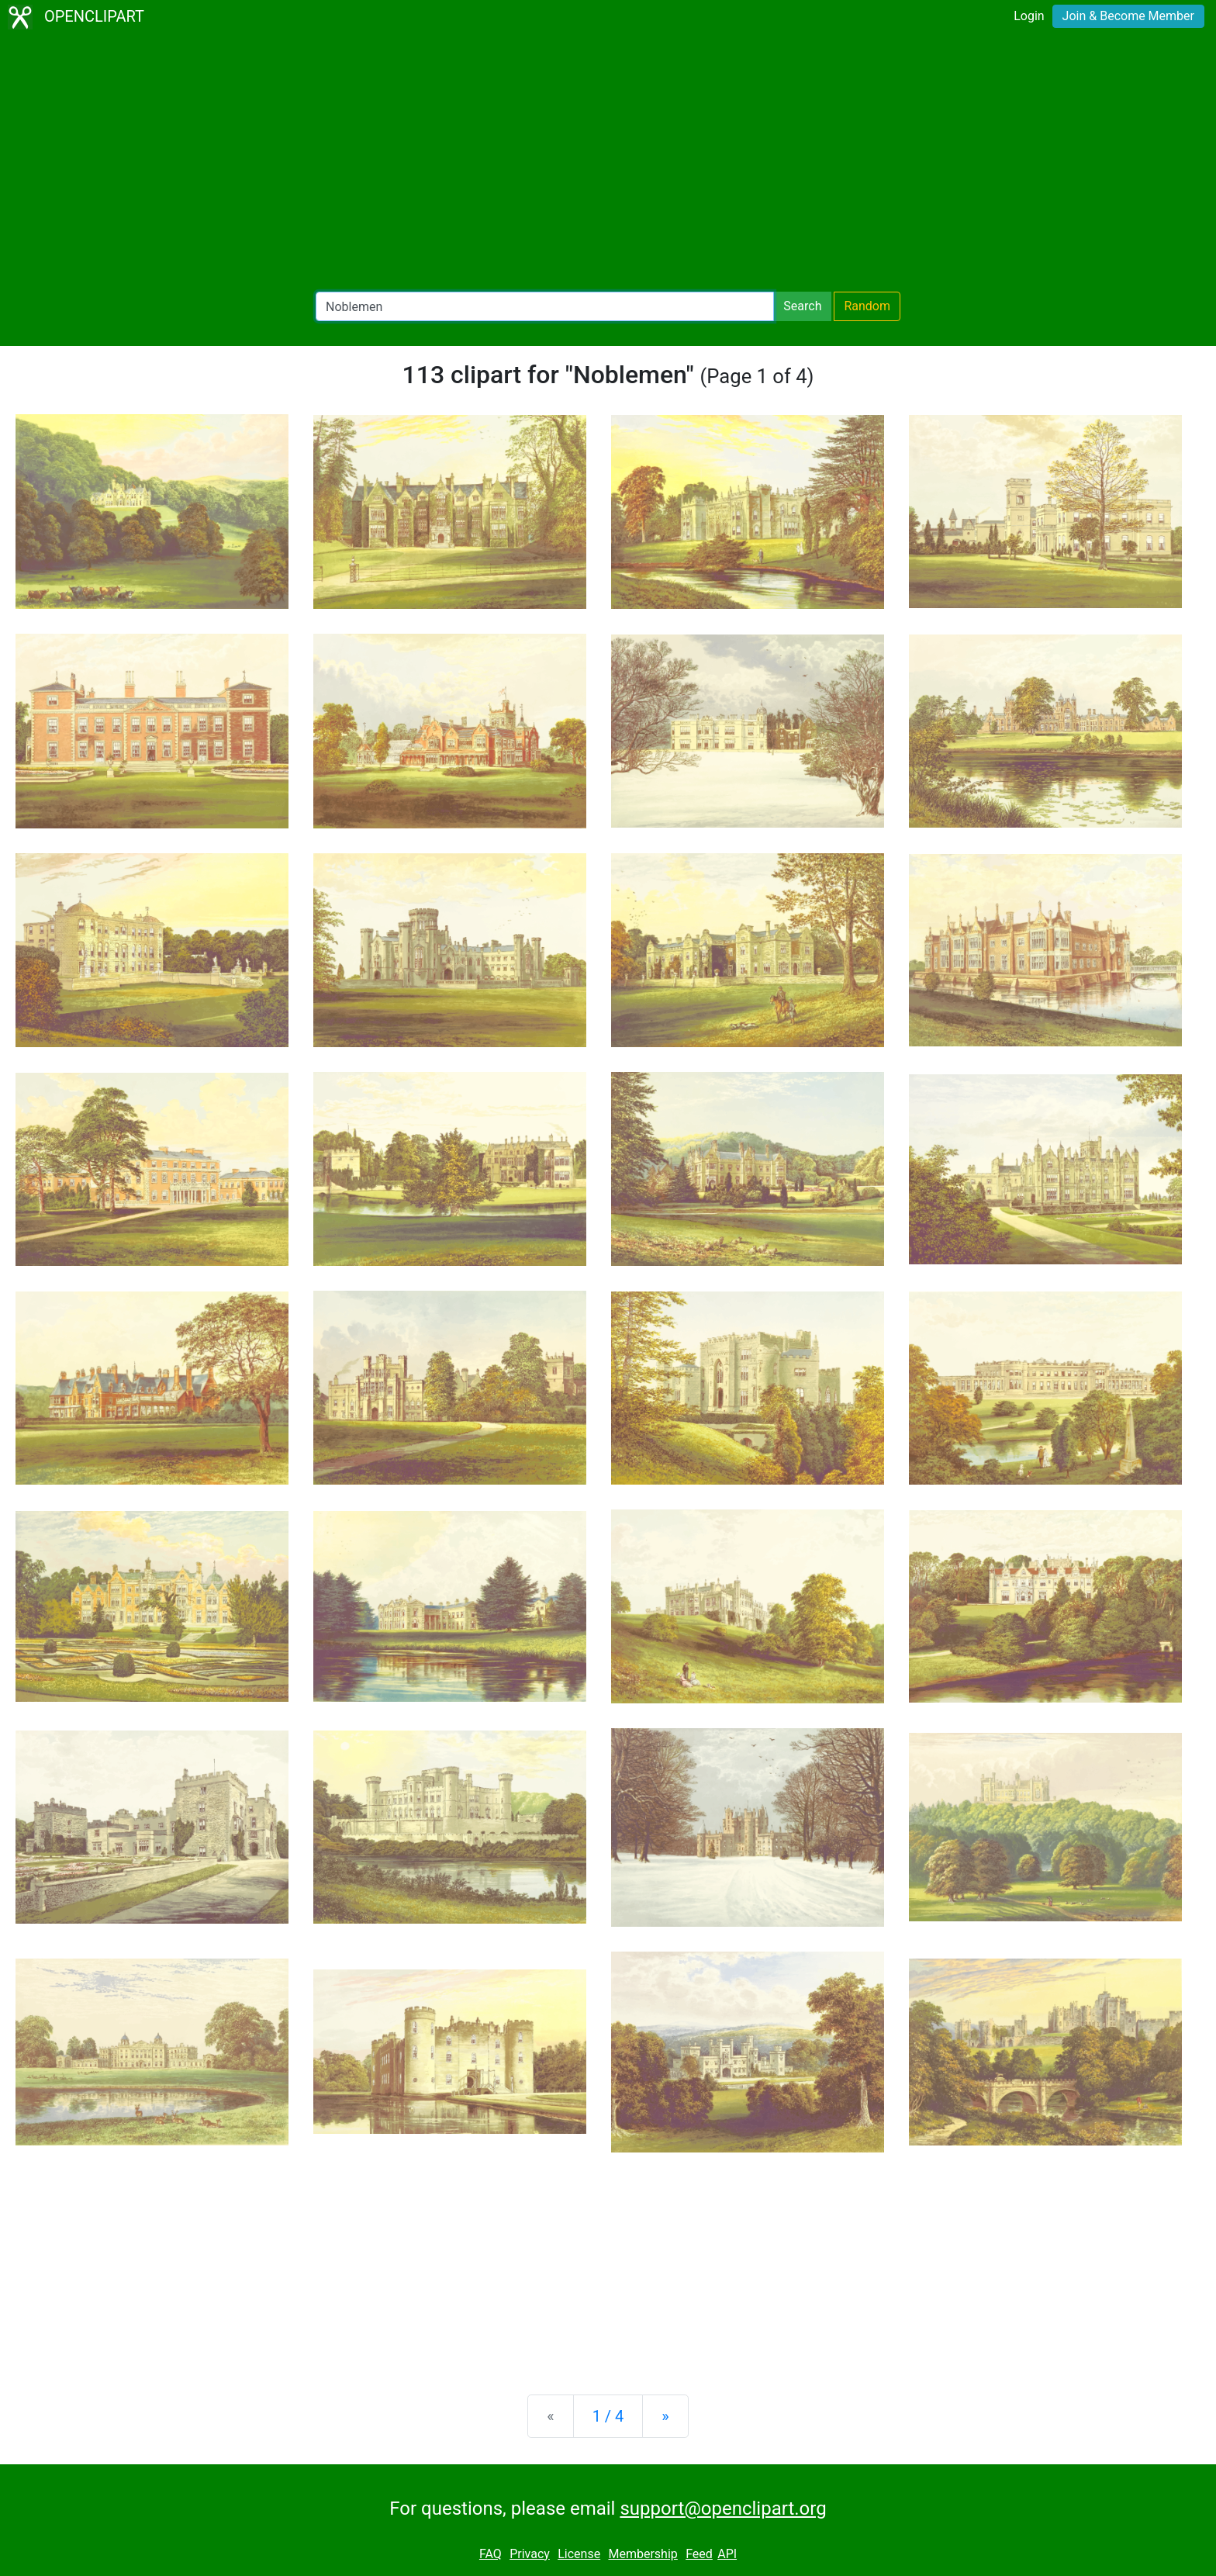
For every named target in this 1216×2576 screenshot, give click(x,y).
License (579, 2554)
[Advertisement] (608, 162)
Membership (642, 2554)
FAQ (490, 2554)
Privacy (530, 2554)
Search (802, 306)
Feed (699, 2554)
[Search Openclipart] (545, 306)
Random (867, 306)
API (727, 2554)
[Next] (665, 2416)
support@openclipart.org (723, 2508)
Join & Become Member (1128, 16)
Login (1029, 16)
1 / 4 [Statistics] (608, 2416)
